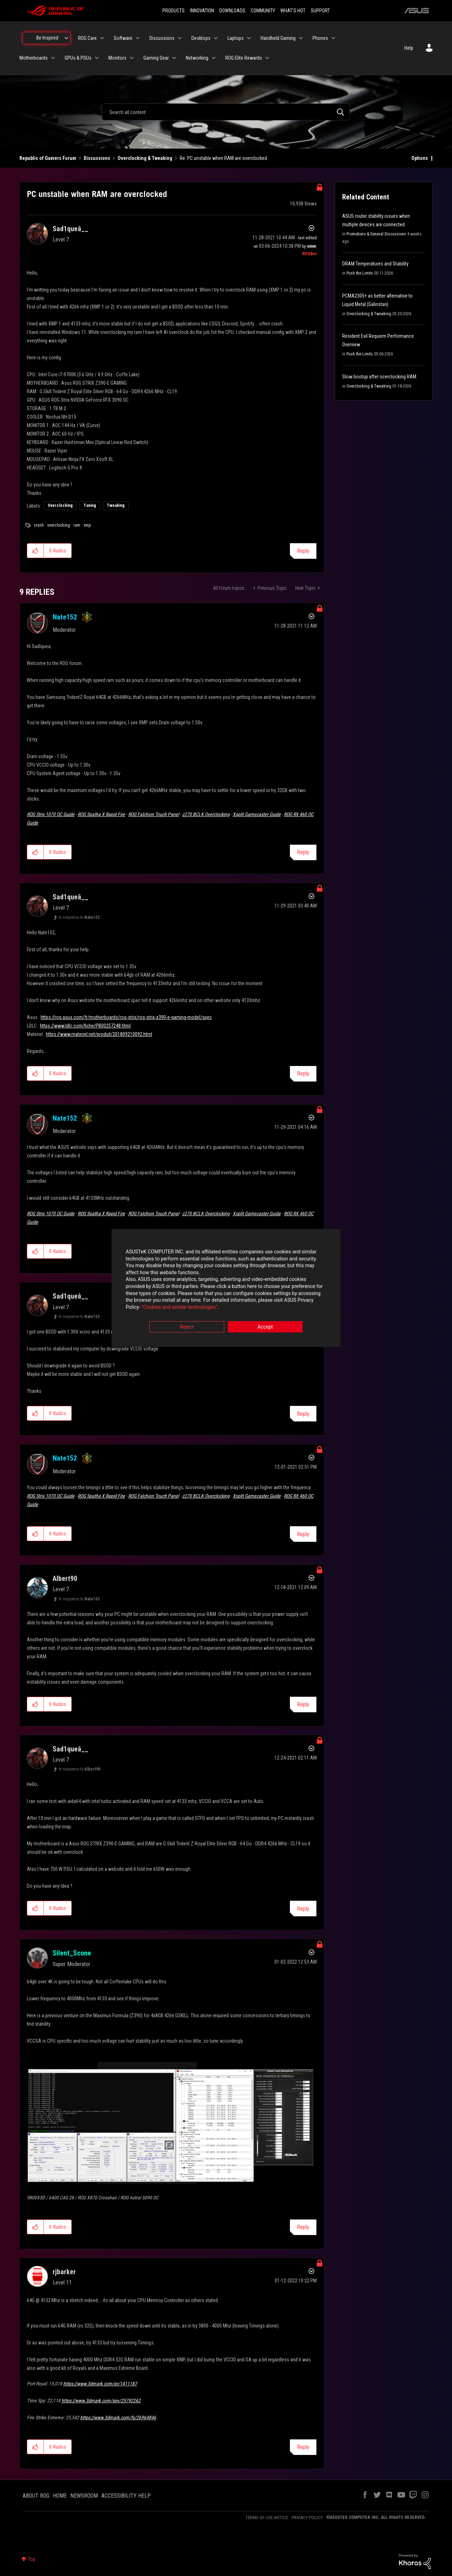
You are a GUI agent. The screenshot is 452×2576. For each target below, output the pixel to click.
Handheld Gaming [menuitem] (278, 38)
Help (408, 48)
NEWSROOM (84, 2495)
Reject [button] (187, 1327)
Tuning (89, 505)
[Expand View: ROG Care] (102, 38)
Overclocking (60, 505)
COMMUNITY (263, 10)
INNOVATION (202, 10)
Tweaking (116, 505)
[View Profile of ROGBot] (309, 253)
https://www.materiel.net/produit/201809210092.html (99, 1034)
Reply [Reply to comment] (303, 852)
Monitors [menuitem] (117, 58)
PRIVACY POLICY (307, 2517)
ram (76, 525)
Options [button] (419, 158)
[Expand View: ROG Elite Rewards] (267, 58)
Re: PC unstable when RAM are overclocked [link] (223, 158)
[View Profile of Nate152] (65, 617)
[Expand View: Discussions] (179, 38)
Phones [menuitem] (320, 38)
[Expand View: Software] (137, 38)
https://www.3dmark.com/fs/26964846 (118, 2417)
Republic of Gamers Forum (47, 158)
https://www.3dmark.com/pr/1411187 (100, 2383)
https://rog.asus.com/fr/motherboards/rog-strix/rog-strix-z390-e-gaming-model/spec (126, 1017)
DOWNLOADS (232, 10)
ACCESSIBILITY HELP (126, 2495)
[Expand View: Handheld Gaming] (300, 38)
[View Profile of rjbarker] (64, 2272)
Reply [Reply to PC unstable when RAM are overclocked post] (303, 550)
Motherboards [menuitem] (33, 58)
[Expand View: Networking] (213, 58)
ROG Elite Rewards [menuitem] (243, 58)
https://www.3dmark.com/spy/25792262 (101, 2400)
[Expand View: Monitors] (131, 58)
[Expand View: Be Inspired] (66, 38)
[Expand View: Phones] (333, 38)
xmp (87, 525)
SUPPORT (320, 10)
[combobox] (226, 111)
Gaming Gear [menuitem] (156, 58)
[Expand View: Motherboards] (52, 58)
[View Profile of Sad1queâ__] (70, 228)
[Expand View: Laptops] (248, 38)
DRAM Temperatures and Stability (375, 263)
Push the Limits (359, 273)
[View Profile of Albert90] (65, 1578)
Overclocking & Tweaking (145, 158)
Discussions (97, 158)
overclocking (58, 525)
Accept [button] (265, 1327)
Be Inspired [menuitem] (47, 38)
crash (39, 525)
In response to (79, 917)
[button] (35, 551)
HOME (60, 2495)
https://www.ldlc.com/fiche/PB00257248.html (85, 1026)
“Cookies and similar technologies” (180, 1307)
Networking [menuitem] (197, 58)
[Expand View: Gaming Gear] (174, 58)
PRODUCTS (173, 10)
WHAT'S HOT (292, 10)
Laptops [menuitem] (235, 38)
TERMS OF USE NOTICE (266, 2517)
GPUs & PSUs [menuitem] (78, 58)
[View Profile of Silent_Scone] (72, 1953)
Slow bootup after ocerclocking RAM (379, 376)
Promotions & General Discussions (376, 234)
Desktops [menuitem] (200, 38)
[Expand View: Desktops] (215, 38)
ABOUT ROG (36, 2495)
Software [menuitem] (123, 38)
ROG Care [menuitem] (87, 38)
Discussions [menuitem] (161, 38)
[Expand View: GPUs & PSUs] (96, 58)
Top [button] (31, 2559)
